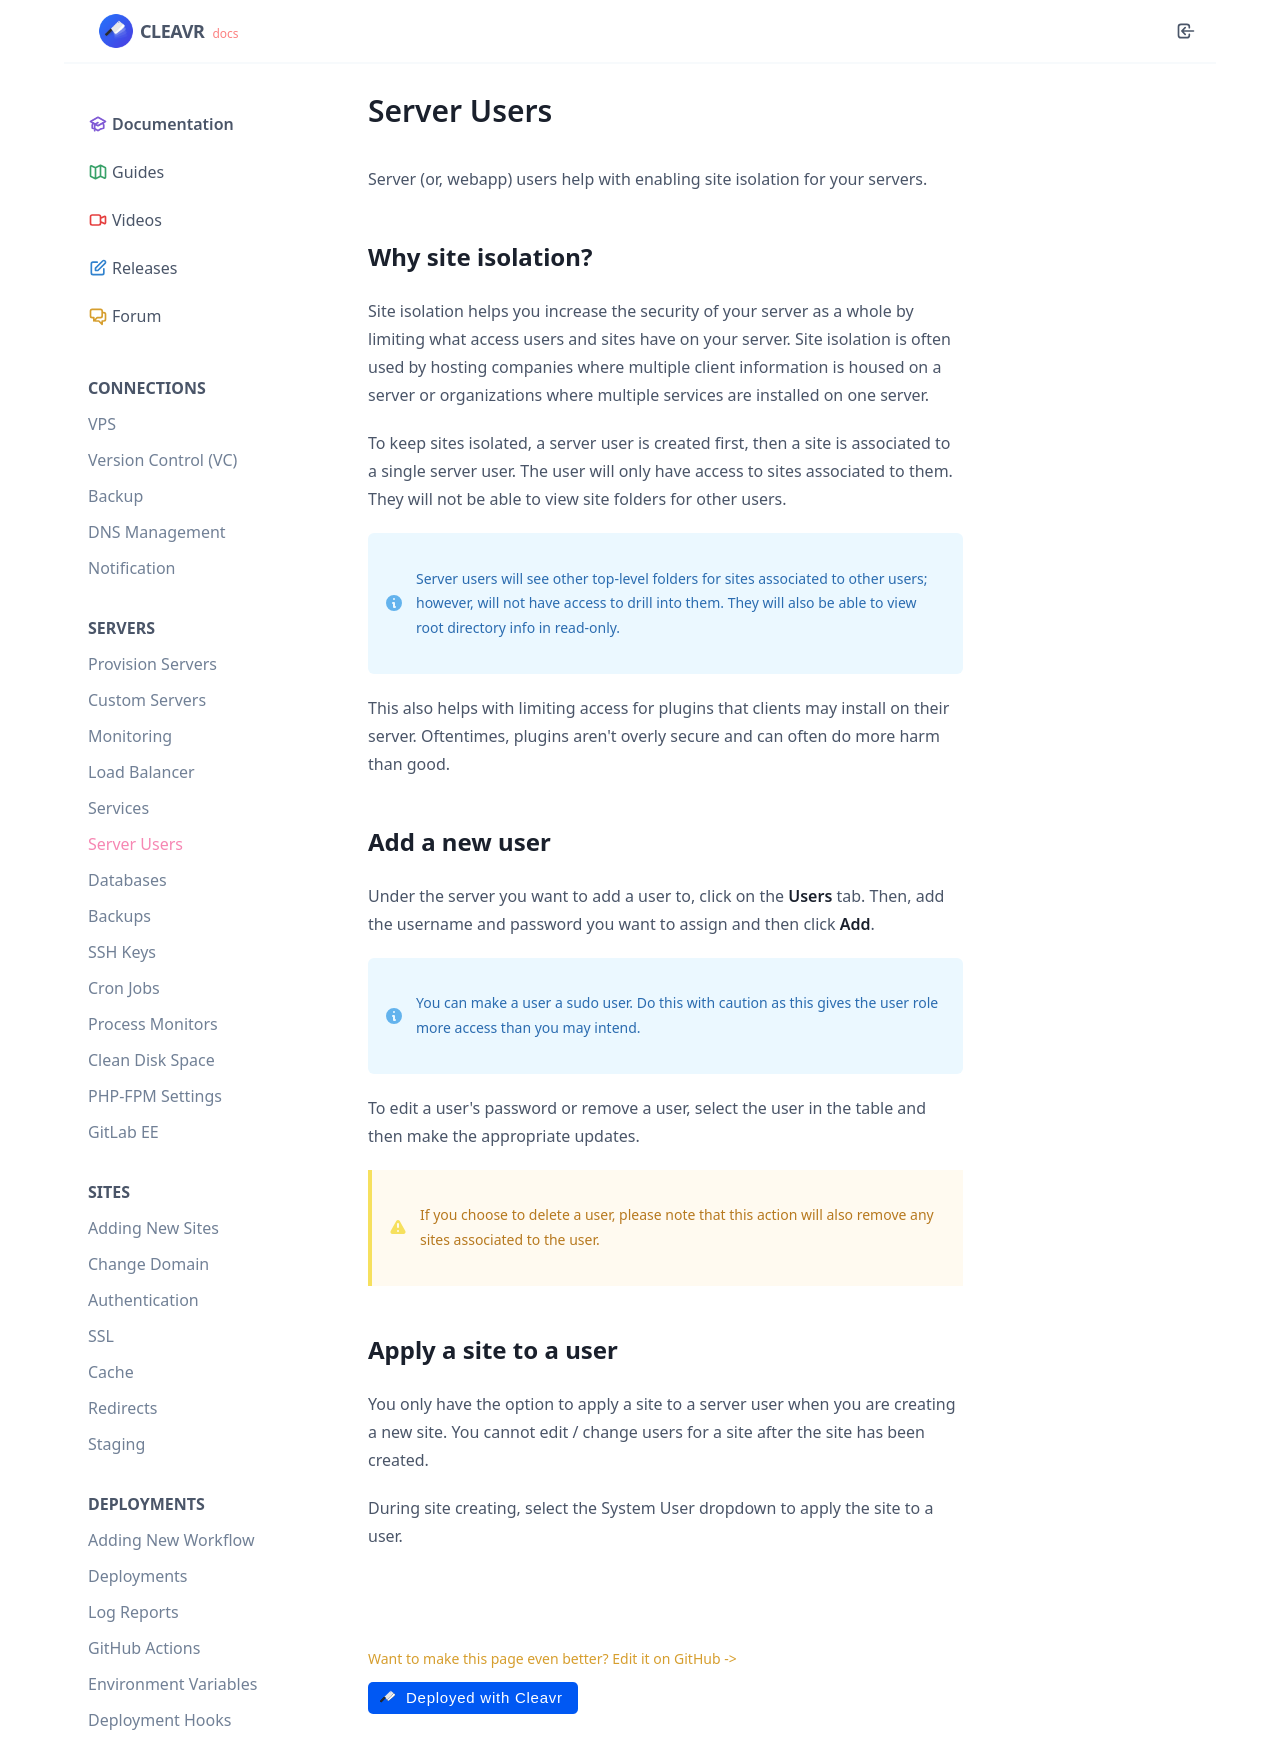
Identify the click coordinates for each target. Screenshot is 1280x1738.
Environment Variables (172, 1684)
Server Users (135, 844)
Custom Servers (147, 700)
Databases (127, 880)
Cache (111, 1372)
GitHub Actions (144, 1648)
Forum (124, 316)
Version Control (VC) (162, 460)
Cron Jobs (124, 988)
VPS (102, 424)
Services (118, 808)
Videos (125, 220)
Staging (116, 1444)
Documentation (161, 124)
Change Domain (148, 1264)
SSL (101, 1336)
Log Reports (133, 1612)
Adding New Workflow (171, 1540)
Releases (132, 268)
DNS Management (157, 532)
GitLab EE (123, 1132)
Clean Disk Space (151, 1060)
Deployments (138, 1576)
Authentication (143, 1300)
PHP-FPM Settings (155, 1096)
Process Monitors (153, 1024)
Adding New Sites (153, 1228)
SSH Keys (122, 952)
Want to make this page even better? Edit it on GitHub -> (552, 1658)
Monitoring (130, 736)
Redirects (122, 1408)
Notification (132, 568)
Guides (126, 172)
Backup (115, 496)
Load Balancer (141, 772)
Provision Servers (152, 664)
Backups (119, 916)
